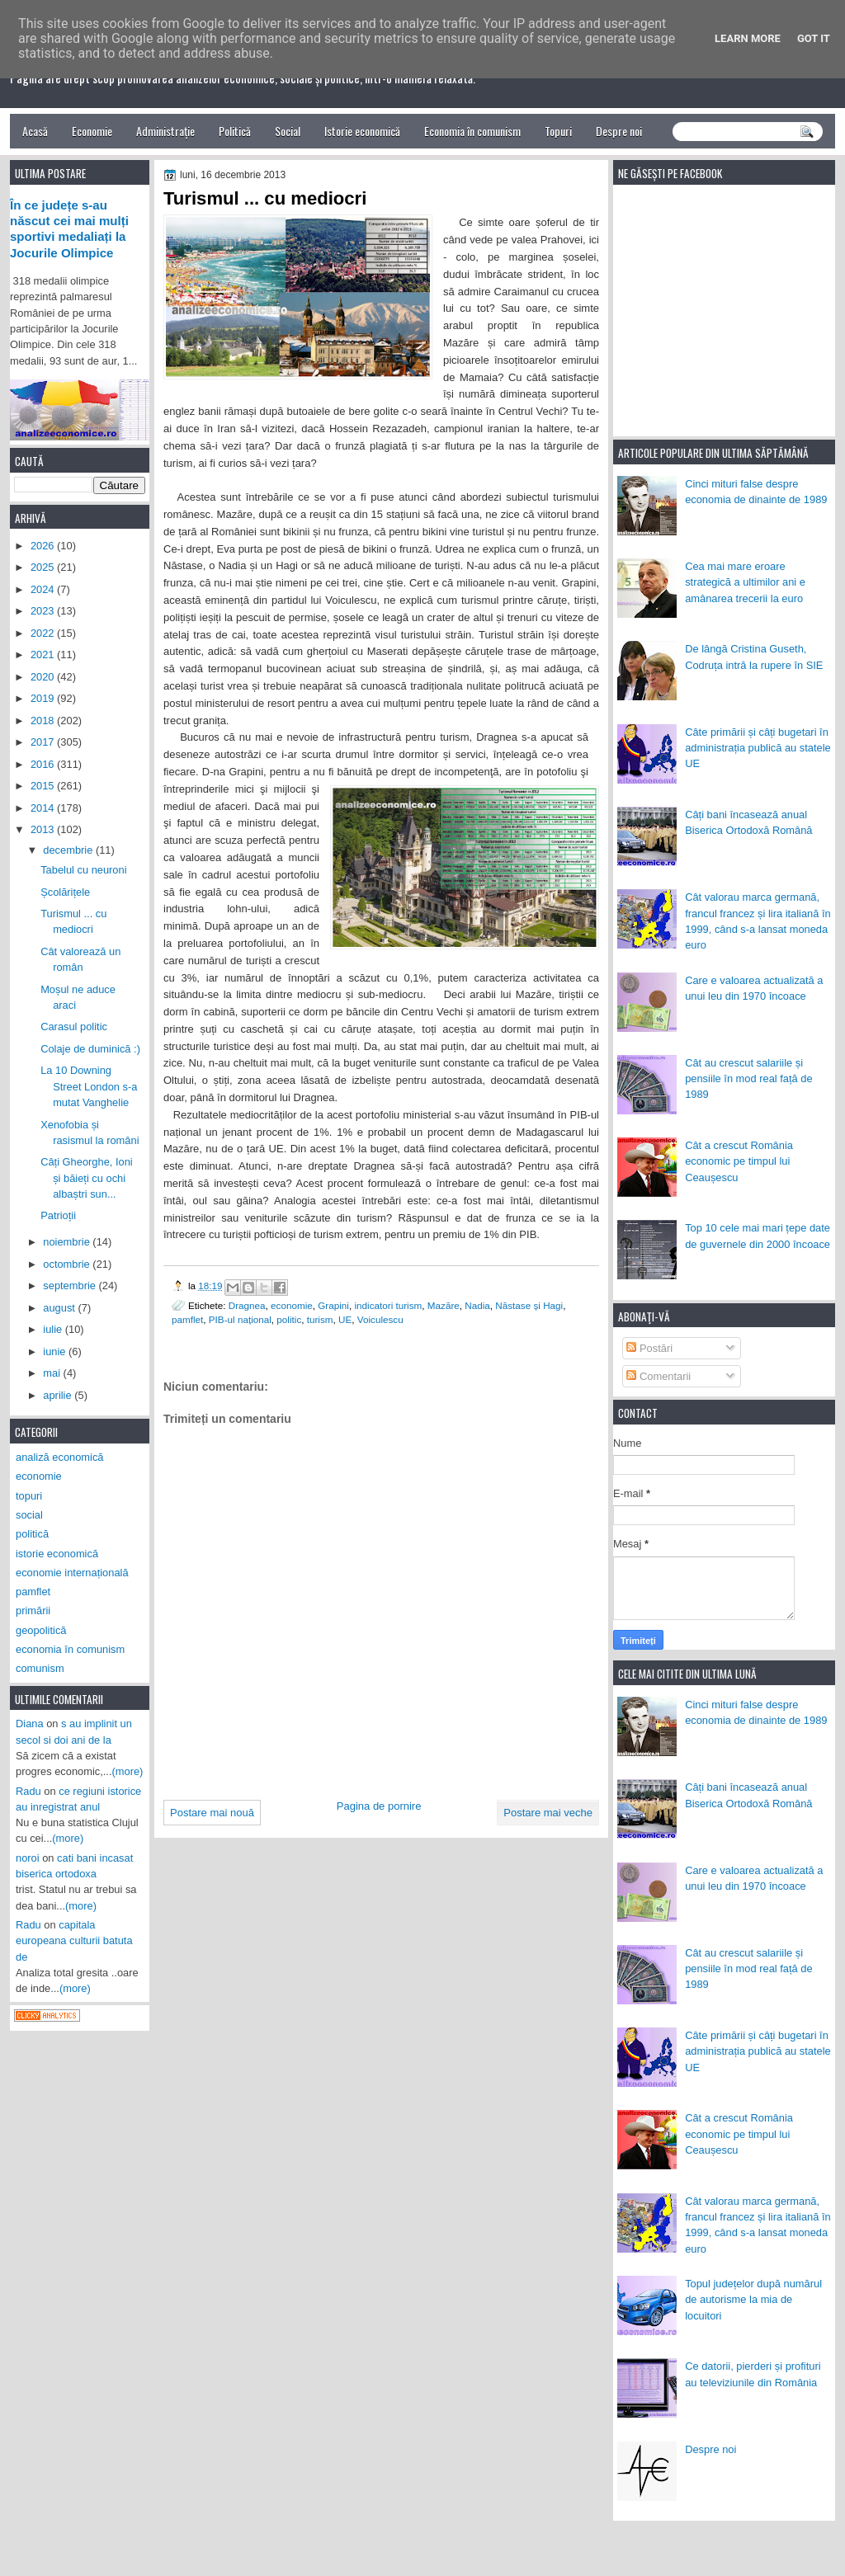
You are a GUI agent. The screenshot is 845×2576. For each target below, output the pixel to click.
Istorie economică (362, 130)
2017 (44, 742)
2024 (44, 589)
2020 (44, 677)
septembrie (70, 1285)
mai (53, 1373)
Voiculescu (380, 1319)
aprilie (58, 1395)
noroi (28, 1858)
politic (288, 1319)
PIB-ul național (240, 1319)
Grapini (333, 1305)
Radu (28, 1791)
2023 (44, 611)
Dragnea (247, 1305)
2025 (44, 567)
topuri (29, 1496)
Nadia (477, 1305)
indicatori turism (388, 1305)
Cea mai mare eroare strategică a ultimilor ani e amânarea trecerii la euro (745, 582)
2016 (44, 764)
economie (292, 1305)
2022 (44, 633)
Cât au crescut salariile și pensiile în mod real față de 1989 (748, 1079)
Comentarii (658, 1376)
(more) (128, 1771)
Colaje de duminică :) (90, 1049)
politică (32, 1534)
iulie (53, 1329)
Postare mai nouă (212, 1812)
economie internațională (72, 1572)
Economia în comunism (472, 130)
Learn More (748, 38)
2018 (44, 720)
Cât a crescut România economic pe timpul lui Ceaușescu (739, 1161)
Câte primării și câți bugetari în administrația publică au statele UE (758, 748)
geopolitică (41, 1630)
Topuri (558, 130)
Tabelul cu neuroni (83, 870)
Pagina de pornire (379, 1806)
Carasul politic (73, 1026)
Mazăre (443, 1305)
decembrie (69, 850)
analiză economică (60, 1457)
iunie (55, 1351)
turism (320, 1319)
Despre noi (619, 130)
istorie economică (57, 1553)
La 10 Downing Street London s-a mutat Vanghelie (88, 1086)
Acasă (35, 130)
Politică (235, 130)
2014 (44, 808)
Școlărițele (65, 892)
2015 (44, 785)
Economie (92, 130)
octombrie (67, 1264)
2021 (44, 654)
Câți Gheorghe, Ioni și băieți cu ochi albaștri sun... (86, 1178)
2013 (44, 829)
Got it (813, 38)
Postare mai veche (547, 1812)
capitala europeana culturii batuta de (74, 1941)
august (60, 1308)
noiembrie (67, 1242)
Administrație (165, 130)
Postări (649, 1348)
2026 (44, 545)
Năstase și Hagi (529, 1305)
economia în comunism (70, 1649)
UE (345, 1319)
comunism (40, 1668)
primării (33, 1610)
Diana (30, 1723)
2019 (44, 698)
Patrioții (58, 1215)
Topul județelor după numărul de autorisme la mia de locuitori (753, 2299)
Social (287, 130)
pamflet (187, 1319)
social (29, 1515)
